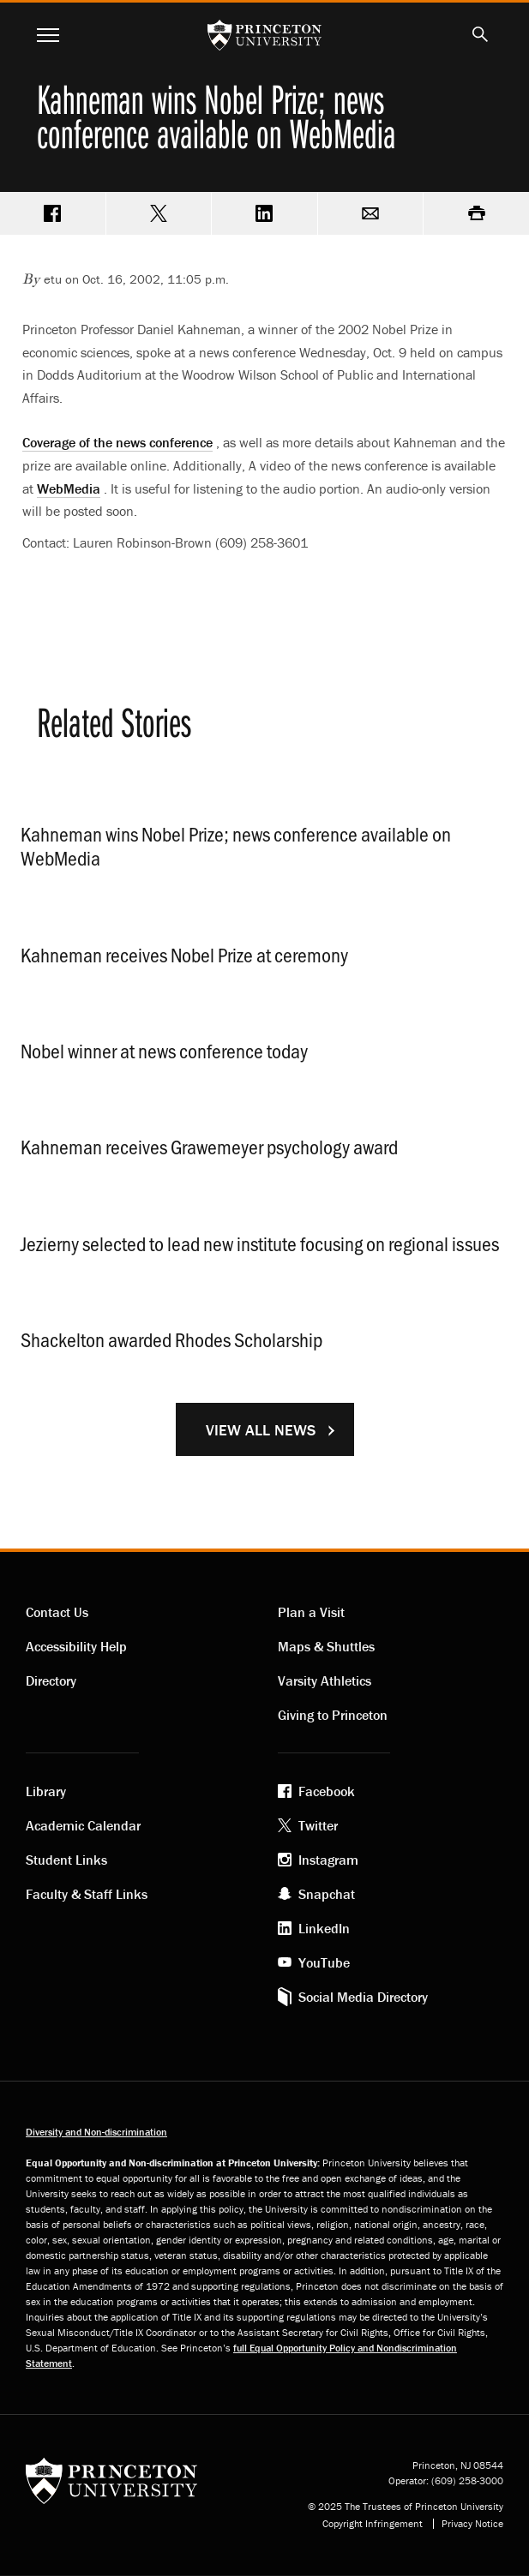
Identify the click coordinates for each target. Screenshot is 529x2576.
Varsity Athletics (324, 1680)
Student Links (66, 1859)
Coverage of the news (117, 442)
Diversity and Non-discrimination (96, 2131)
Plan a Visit (311, 1611)
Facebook (326, 1791)
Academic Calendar (83, 1825)
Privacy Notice (472, 2524)
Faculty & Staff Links (86, 1893)
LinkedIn (324, 1928)
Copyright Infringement (372, 2524)
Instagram (328, 1859)
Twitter (318, 1825)
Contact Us (57, 1611)
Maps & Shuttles (326, 1646)
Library (46, 1791)
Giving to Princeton (333, 1714)
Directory (51, 1680)
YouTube (324, 1962)
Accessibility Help (76, 1646)
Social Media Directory (363, 1996)
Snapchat (326, 1893)
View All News (261, 1430)
